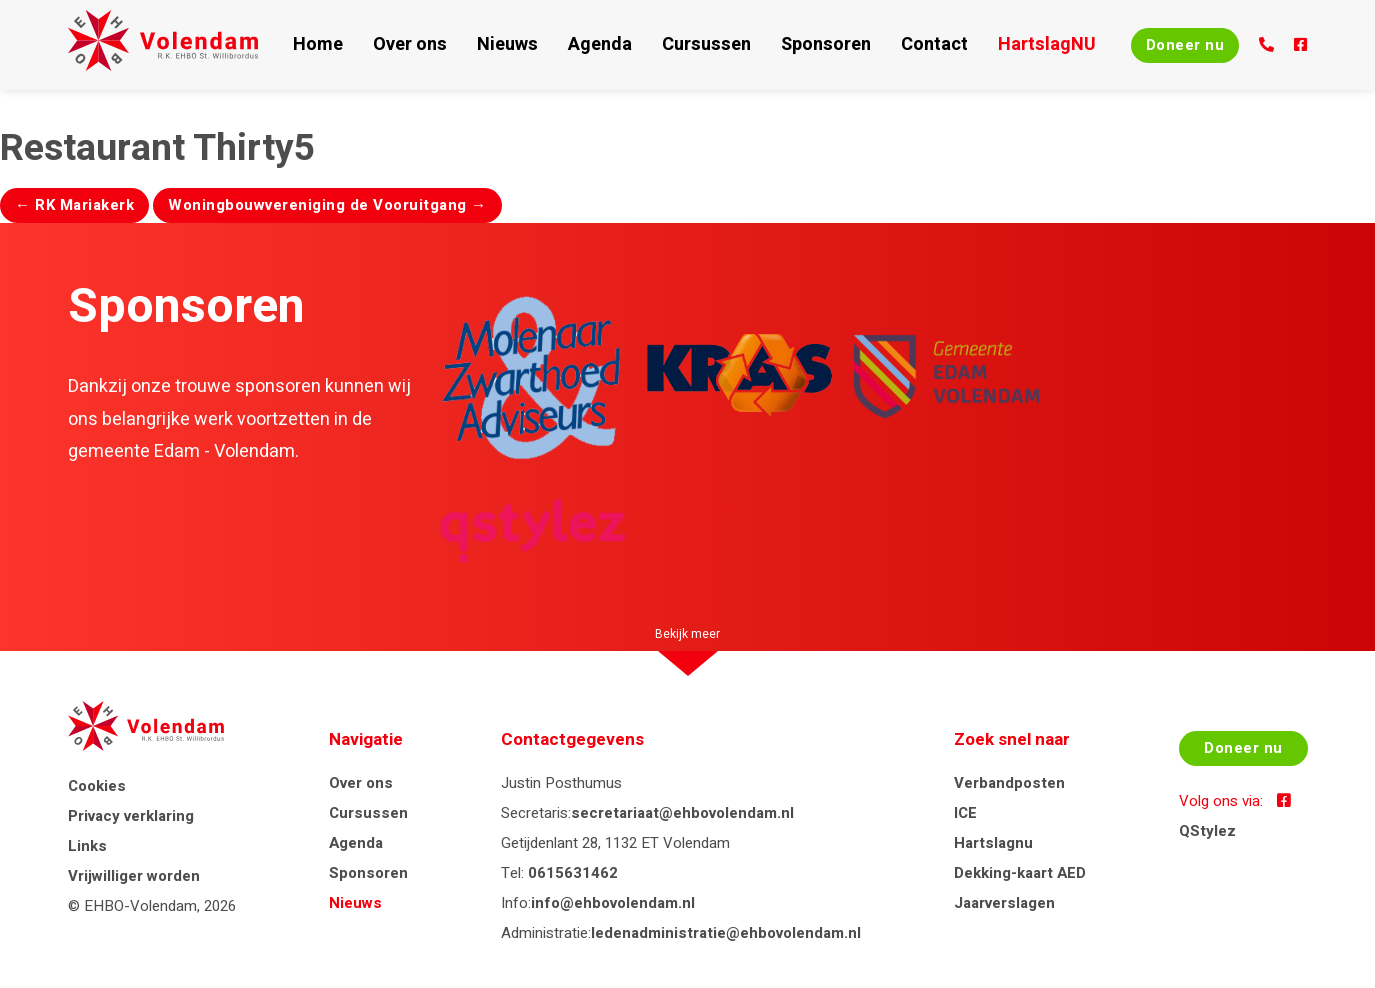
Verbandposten (1008, 783)
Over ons (420, 45)
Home (338, 45)
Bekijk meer (687, 634)
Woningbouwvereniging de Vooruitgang (327, 205)
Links (87, 856)
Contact (884, 45)
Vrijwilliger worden (134, 886)
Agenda (590, 45)
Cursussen (684, 45)
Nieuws (508, 45)
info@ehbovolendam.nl (619, 903)
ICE (964, 813)
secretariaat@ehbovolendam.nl (688, 813)
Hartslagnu (992, 843)
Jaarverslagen (1003, 903)
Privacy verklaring (131, 826)
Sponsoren (790, 45)
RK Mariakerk (74, 205)
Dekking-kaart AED (1019, 873)
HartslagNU (984, 45)
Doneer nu (1146, 45)
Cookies (97, 796)
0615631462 (579, 873)
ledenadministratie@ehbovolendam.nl (732, 933)
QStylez (1199, 843)
